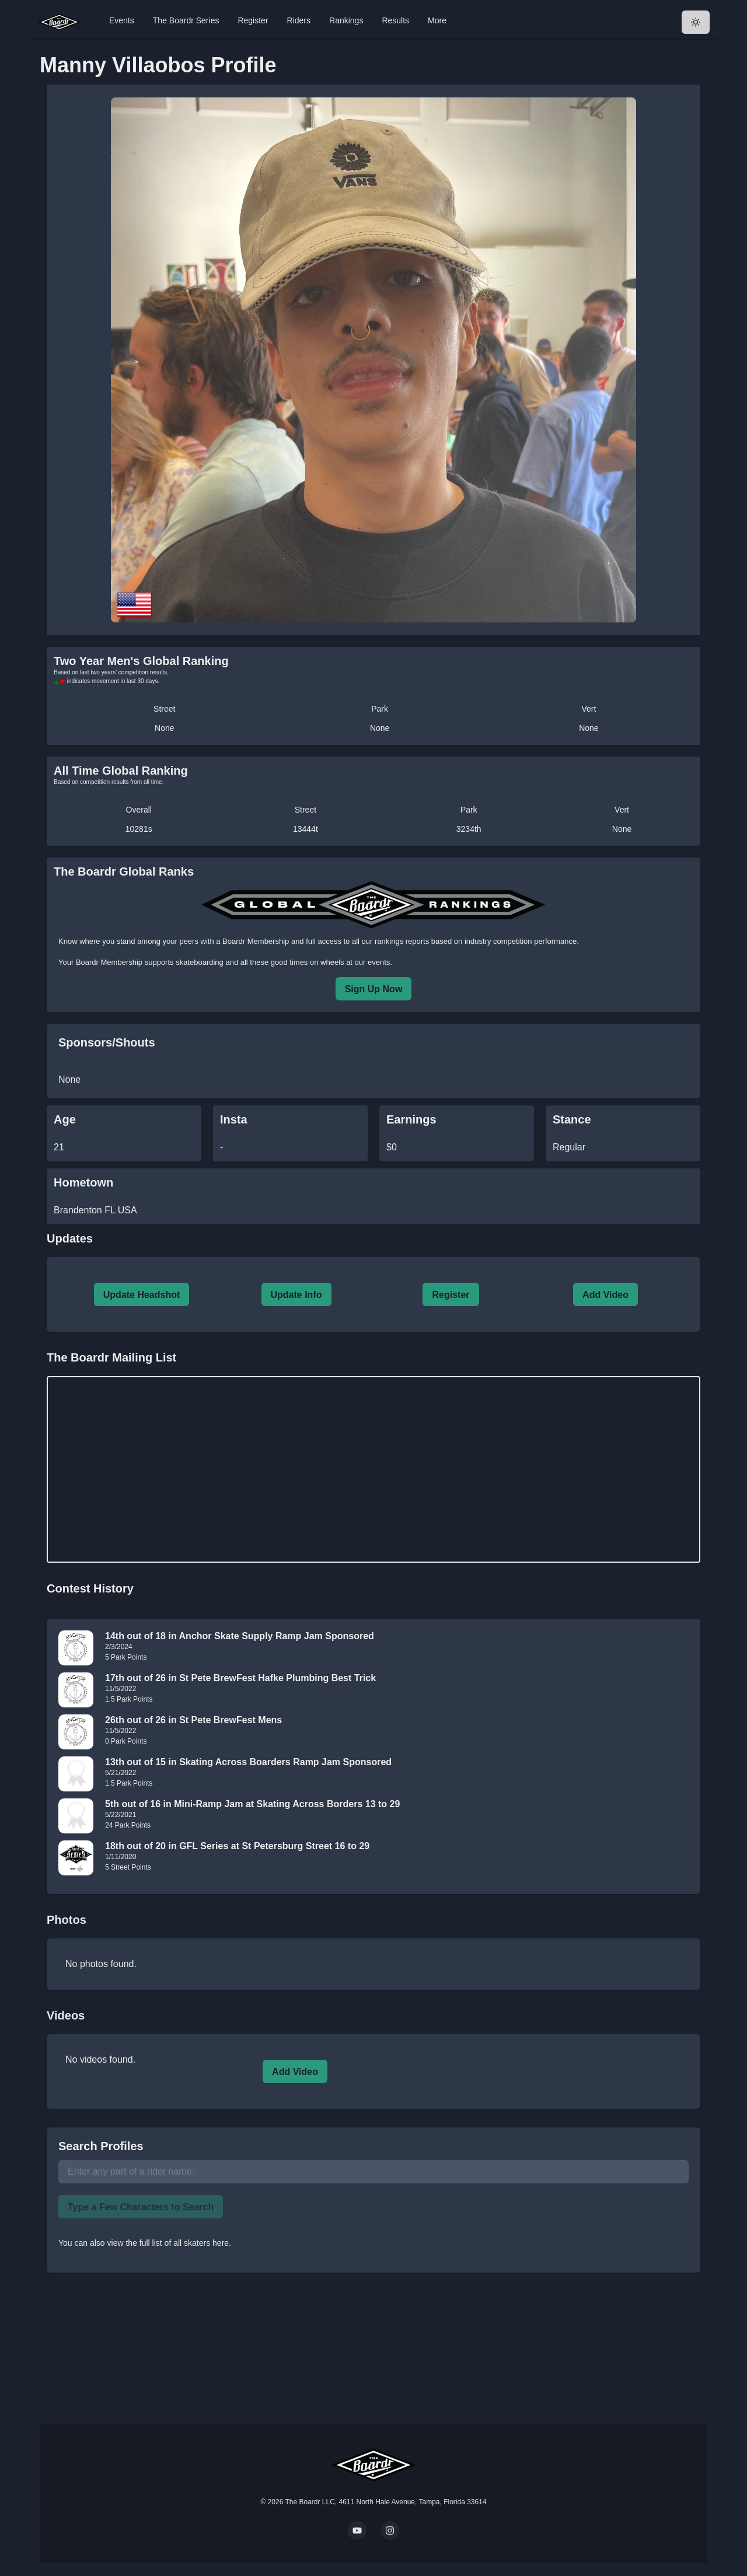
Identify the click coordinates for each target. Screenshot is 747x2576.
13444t (305, 829)
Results (395, 20)
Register (253, 20)
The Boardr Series (186, 20)
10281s (138, 829)
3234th (468, 829)
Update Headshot (141, 1295)
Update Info (296, 1295)
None (164, 728)
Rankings (346, 20)
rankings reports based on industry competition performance (476, 941)
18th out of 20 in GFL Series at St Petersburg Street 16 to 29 (237, 1846)
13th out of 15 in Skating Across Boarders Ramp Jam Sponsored (248, 1762)
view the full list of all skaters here (168, 2243)
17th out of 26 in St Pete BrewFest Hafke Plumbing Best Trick (240, 1678)
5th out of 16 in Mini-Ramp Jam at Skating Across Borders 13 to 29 (252, 1804)
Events (121, 20)
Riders (298, 20)
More (437, 20)
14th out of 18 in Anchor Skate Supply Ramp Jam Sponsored (239, 1636)
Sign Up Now (374, 989)
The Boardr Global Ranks (124, 871)
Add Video (605, 1295)
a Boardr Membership (252, 941)
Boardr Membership (109, 962)
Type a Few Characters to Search (141, 2207)
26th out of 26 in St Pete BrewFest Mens (193, 1720)
